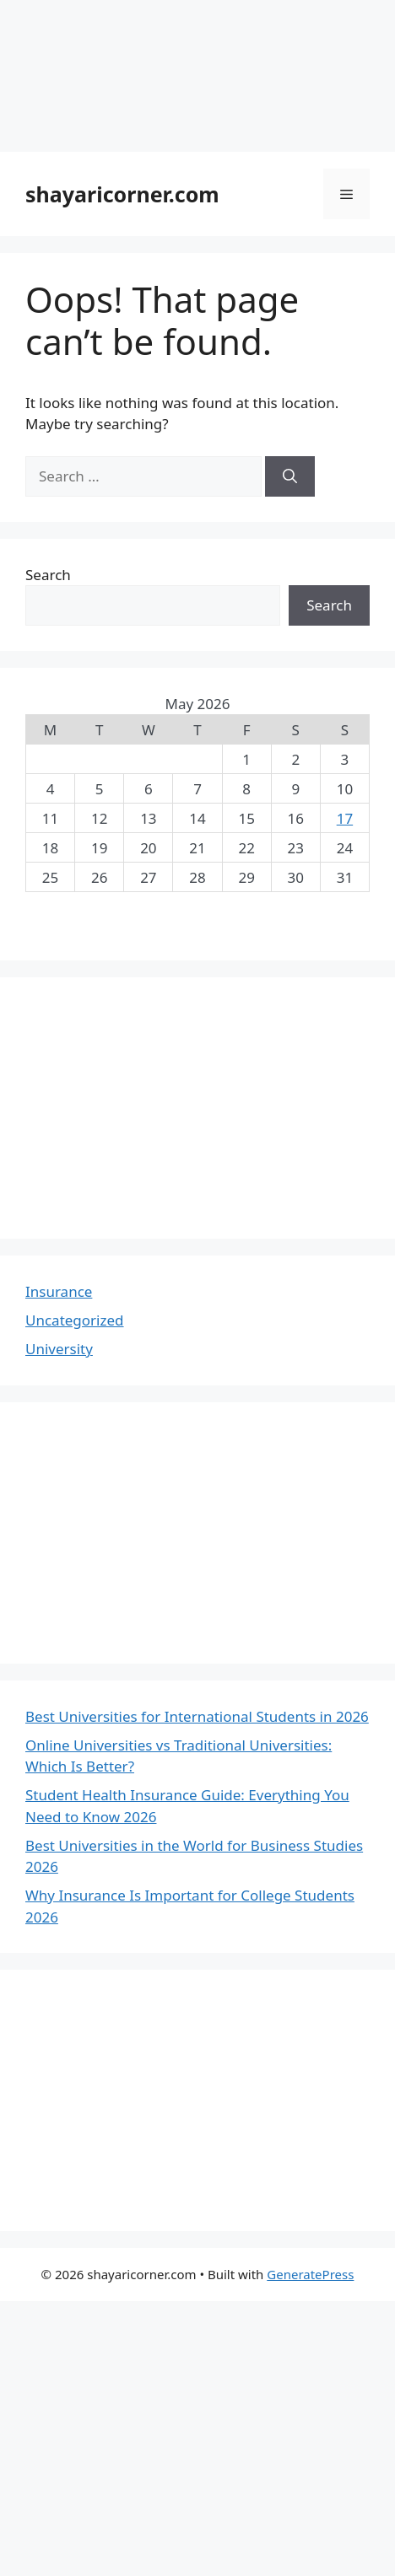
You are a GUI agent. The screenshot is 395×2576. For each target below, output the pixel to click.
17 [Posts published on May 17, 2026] (345, 818)
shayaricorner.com (122, 194)
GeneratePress (310, 2274)
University (59, 1348)
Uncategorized (74, 1320)
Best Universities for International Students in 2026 (197, 1716)
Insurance (58, 1291)
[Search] (290, 476)
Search (48, 574)
